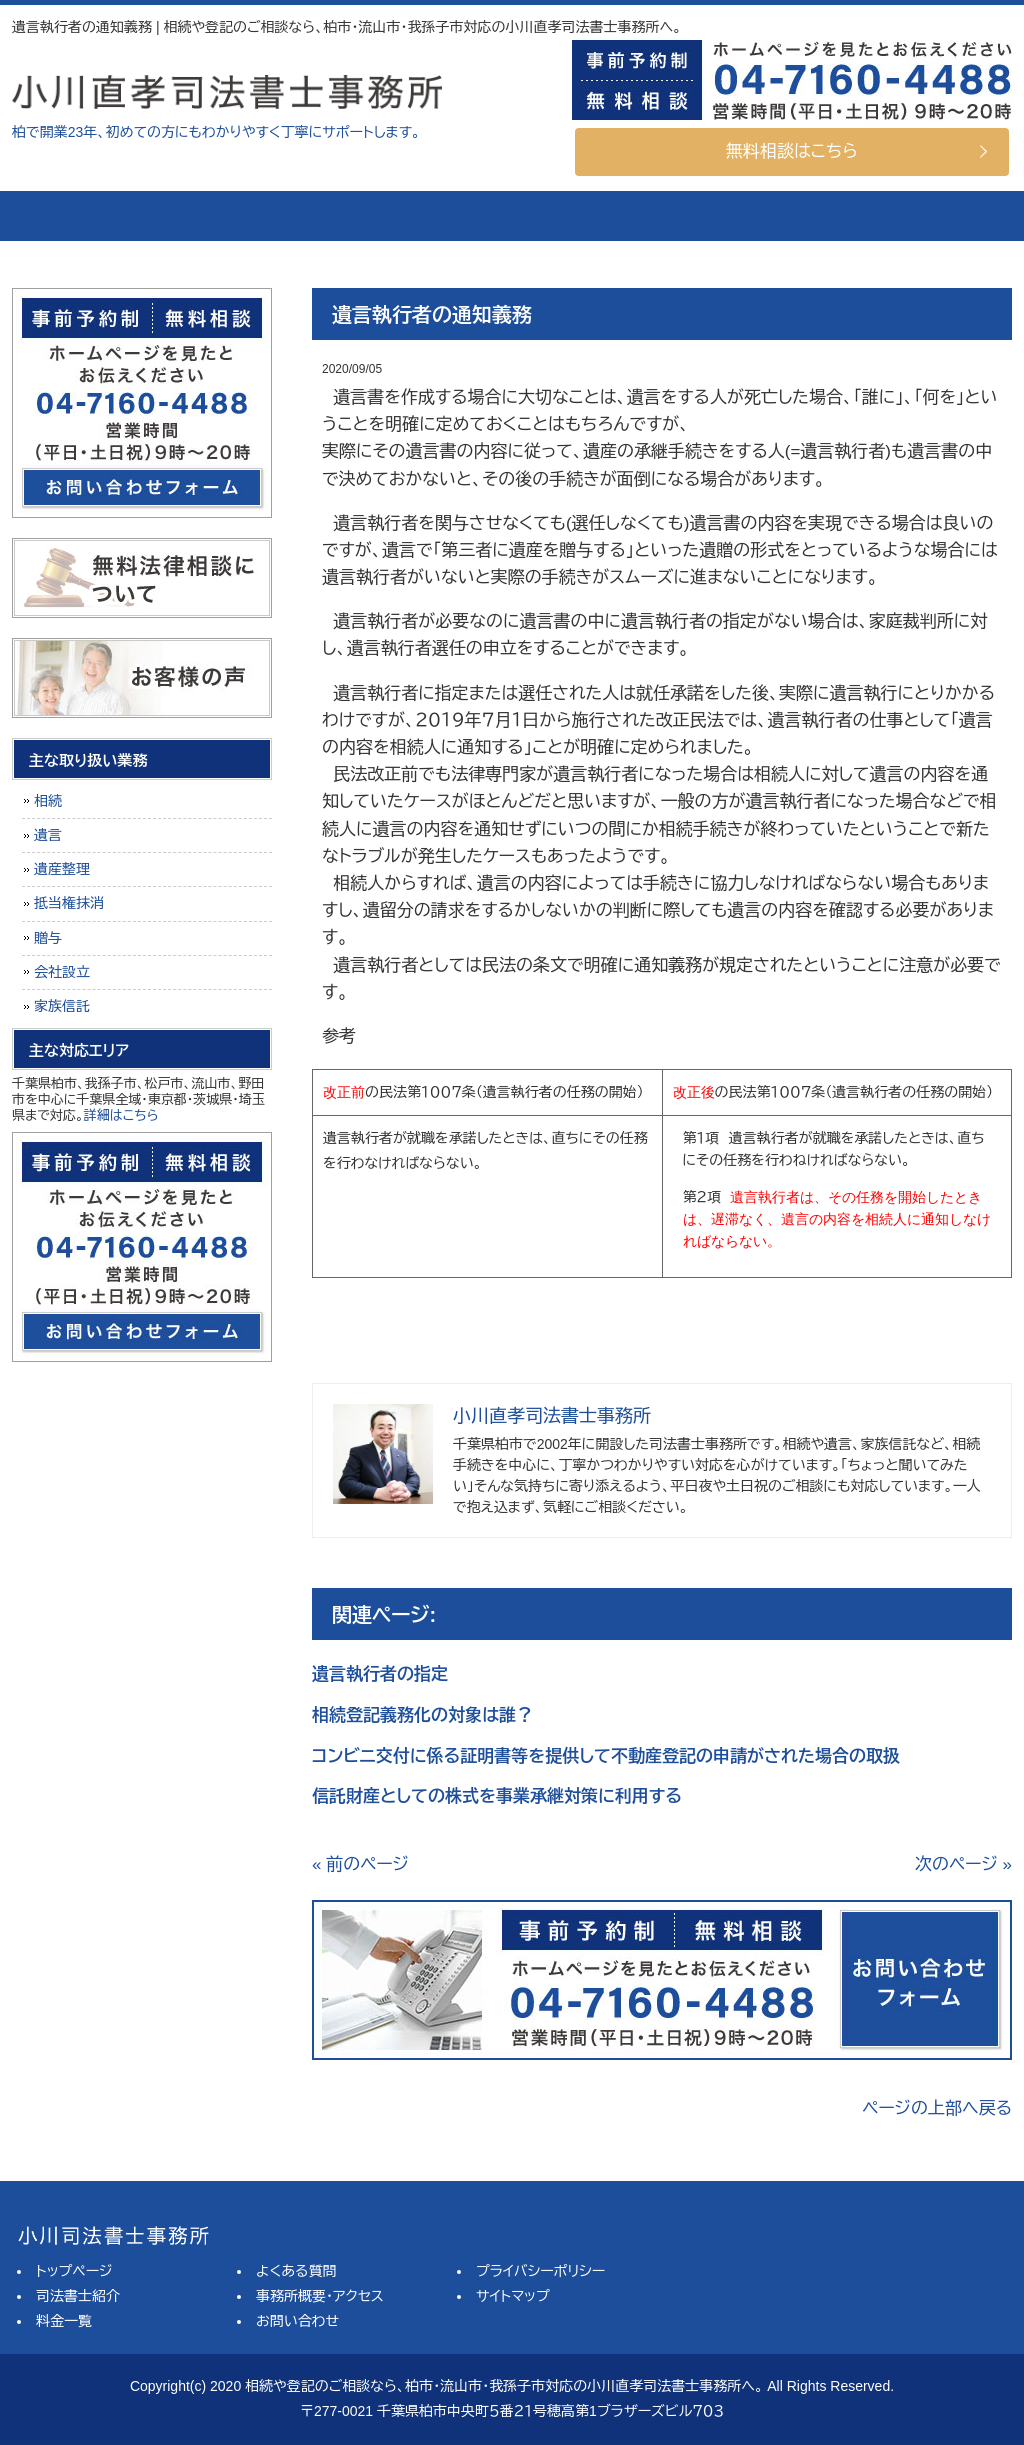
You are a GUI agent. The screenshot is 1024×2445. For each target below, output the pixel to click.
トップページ (87, 216)
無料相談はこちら (792, 151)
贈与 (48, 938)
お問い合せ (927, 216)
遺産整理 (62, 869)
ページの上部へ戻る (937, 2108)
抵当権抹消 (69, 903)
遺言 (48, 835)
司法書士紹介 (247, 216)
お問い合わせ (297, 2321)
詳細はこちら (121, 1115)
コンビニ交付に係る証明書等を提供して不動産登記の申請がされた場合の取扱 (606, 1756)
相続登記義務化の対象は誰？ (422, 1715)
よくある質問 (587, 216)
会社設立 (62, 972)
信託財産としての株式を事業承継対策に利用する (497, 1796)
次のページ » (963, 1864)
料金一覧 (417, 216)
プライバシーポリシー (540, 2271)
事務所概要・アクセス (757, 216)
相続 (48, 801)
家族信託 (62, 1006)
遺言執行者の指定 (380, 1674)
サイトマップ (513, 2296)
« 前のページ (360, 1864)
